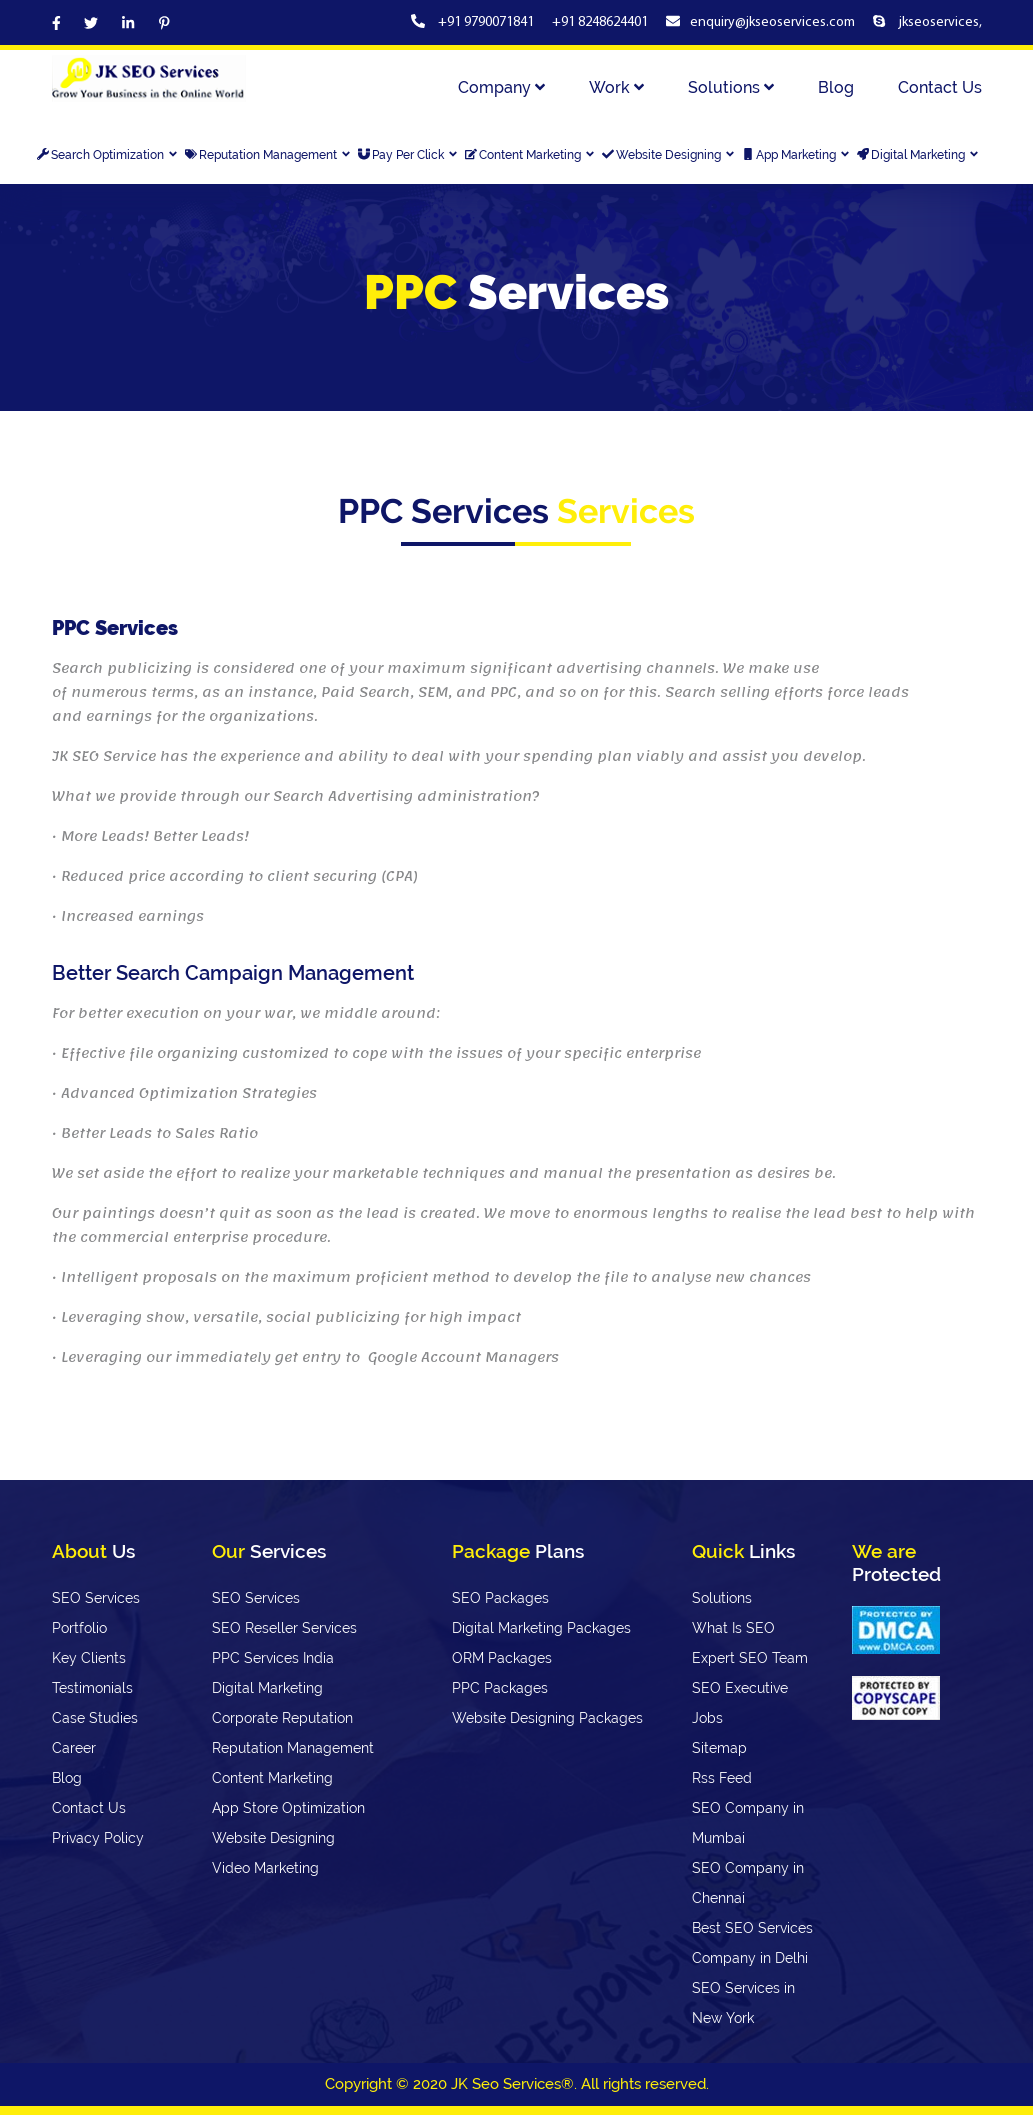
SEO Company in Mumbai (748, 1823)
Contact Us (940, 87)
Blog (836, 87)
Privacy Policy (98, 1838)
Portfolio (79, 1628)
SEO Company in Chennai (748, 1883)
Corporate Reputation (282, 1718)
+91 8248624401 (600, 22)
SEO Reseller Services (284, 1628)
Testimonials (92, 1688)
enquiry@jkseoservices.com (772, 22)
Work (616, 87)
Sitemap (719, 1748)
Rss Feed (722, 1778)
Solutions (731, 87)
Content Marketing (530, 155)
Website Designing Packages (547, 1718)
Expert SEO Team (750, 1658)
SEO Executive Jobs (740, 1703)
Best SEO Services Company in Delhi (752, 1943)
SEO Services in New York (743, 2003)
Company (501, 87)
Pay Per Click (408, 155)
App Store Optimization (288, 1808)
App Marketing (796, 155)
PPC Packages (500, 1688)
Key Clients (89, 1658)
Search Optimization (108, 155)
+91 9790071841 (487, 22)
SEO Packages (500, 1598)
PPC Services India (273, 1658)
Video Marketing (265, 1868)
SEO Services (96, 1598)
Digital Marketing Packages (541, 1628)
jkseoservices (937, 22)
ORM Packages (502, 1658)
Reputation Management (268, 155)
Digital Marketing (918, 155)
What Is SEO (733, 1628)
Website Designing (669, 155)
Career (74, 1748)
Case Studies (95, 1718)
